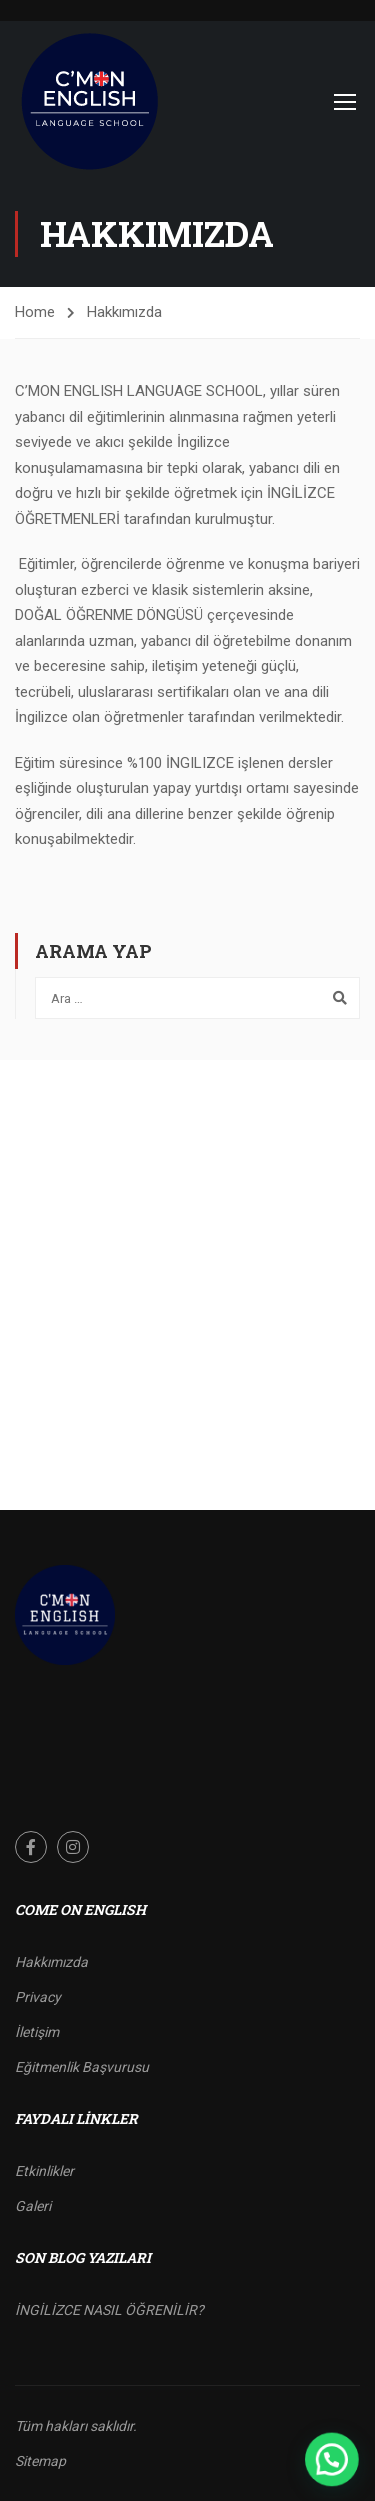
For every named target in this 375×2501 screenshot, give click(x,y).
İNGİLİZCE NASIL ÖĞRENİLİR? (109, 2310)
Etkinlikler (44, 2171)
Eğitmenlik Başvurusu (82, 2067)
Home (35, 312)
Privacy (38, 1997)
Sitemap (40, 2461)
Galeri (33, 2206)
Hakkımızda (51, 1962)
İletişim (37, 2032)
